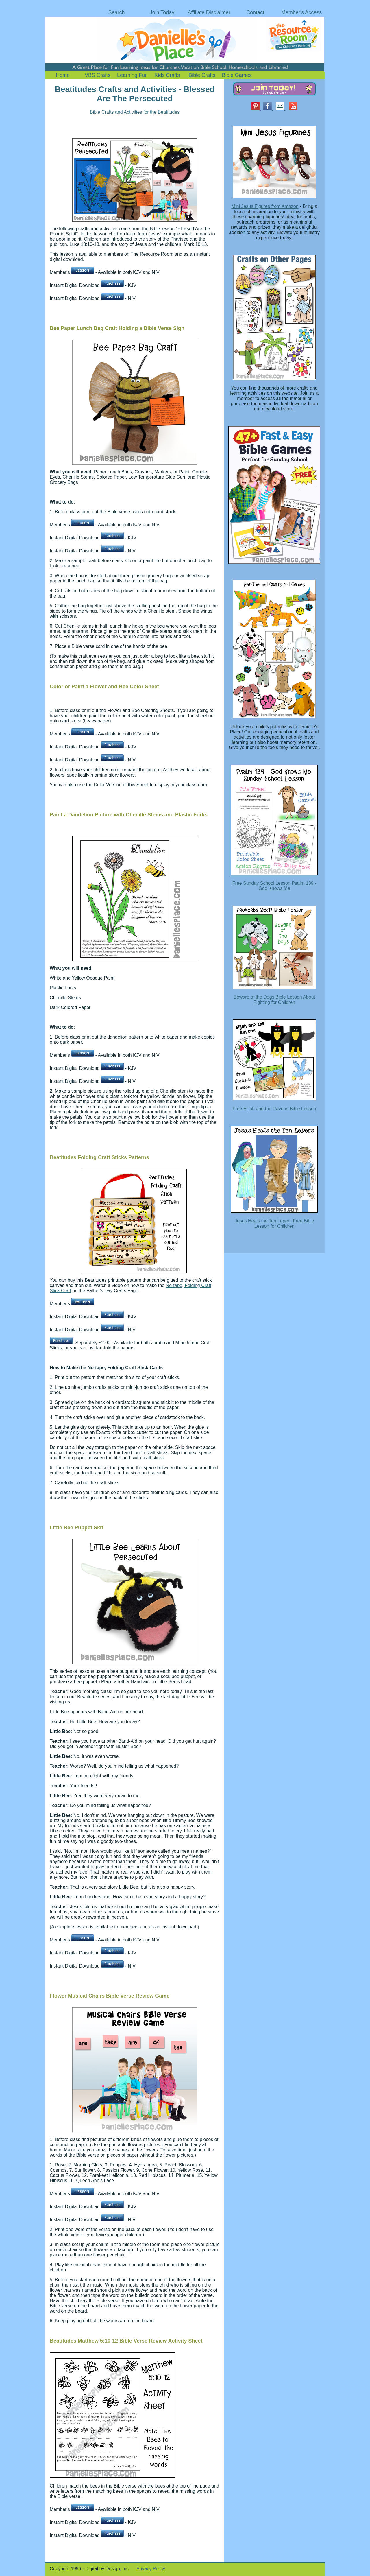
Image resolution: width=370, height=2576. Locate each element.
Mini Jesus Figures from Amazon (265, 206)
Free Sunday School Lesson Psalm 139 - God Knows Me (274, 886)
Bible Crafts (201, 75)
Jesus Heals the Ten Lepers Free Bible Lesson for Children (274, 1223)
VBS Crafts (97, 75)
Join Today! (163, 12)
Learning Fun (132, 75)
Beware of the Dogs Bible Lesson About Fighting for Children (274, 1000)
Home (63, 75)
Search (116, 12)
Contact (255, 12)
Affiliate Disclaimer (209, 12)
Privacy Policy (150, 2568)
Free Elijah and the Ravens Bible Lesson (274, 1108)
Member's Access (301, 12)
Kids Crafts (167, 75)
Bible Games (237, 75)
